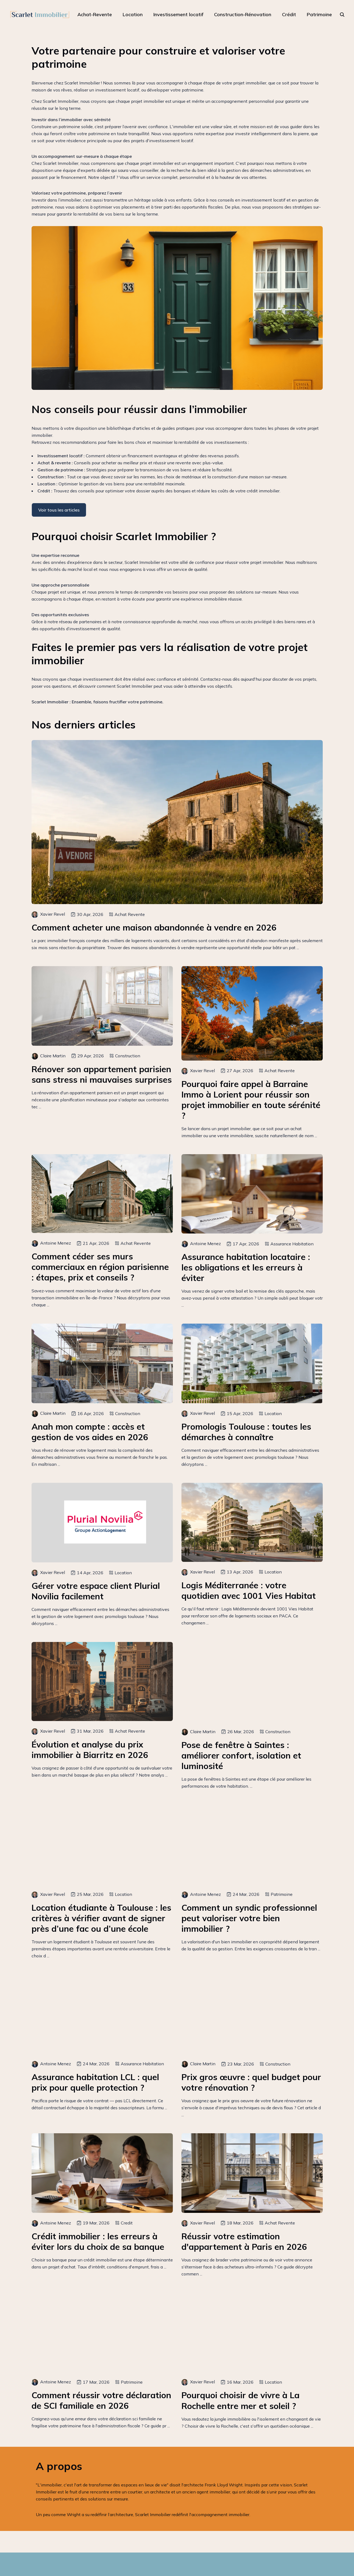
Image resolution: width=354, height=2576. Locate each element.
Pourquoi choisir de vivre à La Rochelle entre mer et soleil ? (240, 2400)
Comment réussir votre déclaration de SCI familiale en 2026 (101, 2400)
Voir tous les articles (59, 510)
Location (133, 14)
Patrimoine (319, 14)
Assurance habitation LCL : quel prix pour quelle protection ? (95, 2082)
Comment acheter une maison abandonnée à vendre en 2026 (154, 927)
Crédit (289, 14)
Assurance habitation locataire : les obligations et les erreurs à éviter (245, 1267)
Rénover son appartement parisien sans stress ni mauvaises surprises (102, 1074)
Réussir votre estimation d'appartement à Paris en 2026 (244, 2241)
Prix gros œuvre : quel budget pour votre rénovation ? (251, 2082)
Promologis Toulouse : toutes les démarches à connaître (246, 1431)
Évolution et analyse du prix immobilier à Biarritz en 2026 (90, 1749)
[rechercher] (342, 14)
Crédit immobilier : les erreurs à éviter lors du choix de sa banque (98, 2241)
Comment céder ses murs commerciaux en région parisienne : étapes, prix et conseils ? (100, 1267)
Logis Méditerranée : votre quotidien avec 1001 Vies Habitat (248, 1590)
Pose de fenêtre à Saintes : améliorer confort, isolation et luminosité (241, 1755)
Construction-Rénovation (242, 14)
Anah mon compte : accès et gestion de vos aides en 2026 (90, 1431)
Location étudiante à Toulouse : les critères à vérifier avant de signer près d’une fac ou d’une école (101, 1918)
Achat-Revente (94, 14)
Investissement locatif (178, 14)
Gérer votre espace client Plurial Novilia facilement (96, 1591)
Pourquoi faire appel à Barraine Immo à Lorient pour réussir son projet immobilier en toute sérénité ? (250, 1100)
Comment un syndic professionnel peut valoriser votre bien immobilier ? (249, 1918)
